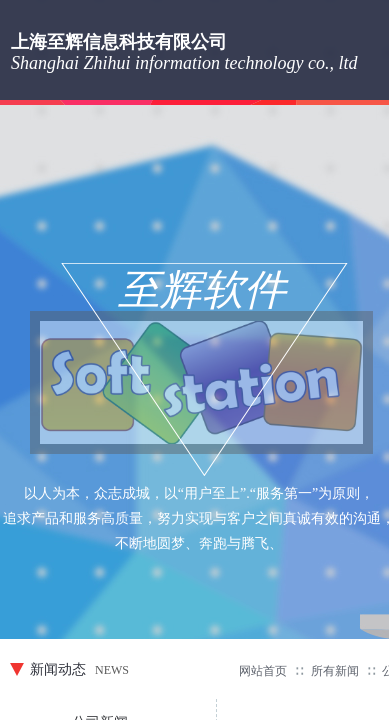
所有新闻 (335, 671)
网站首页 (263, 671)
